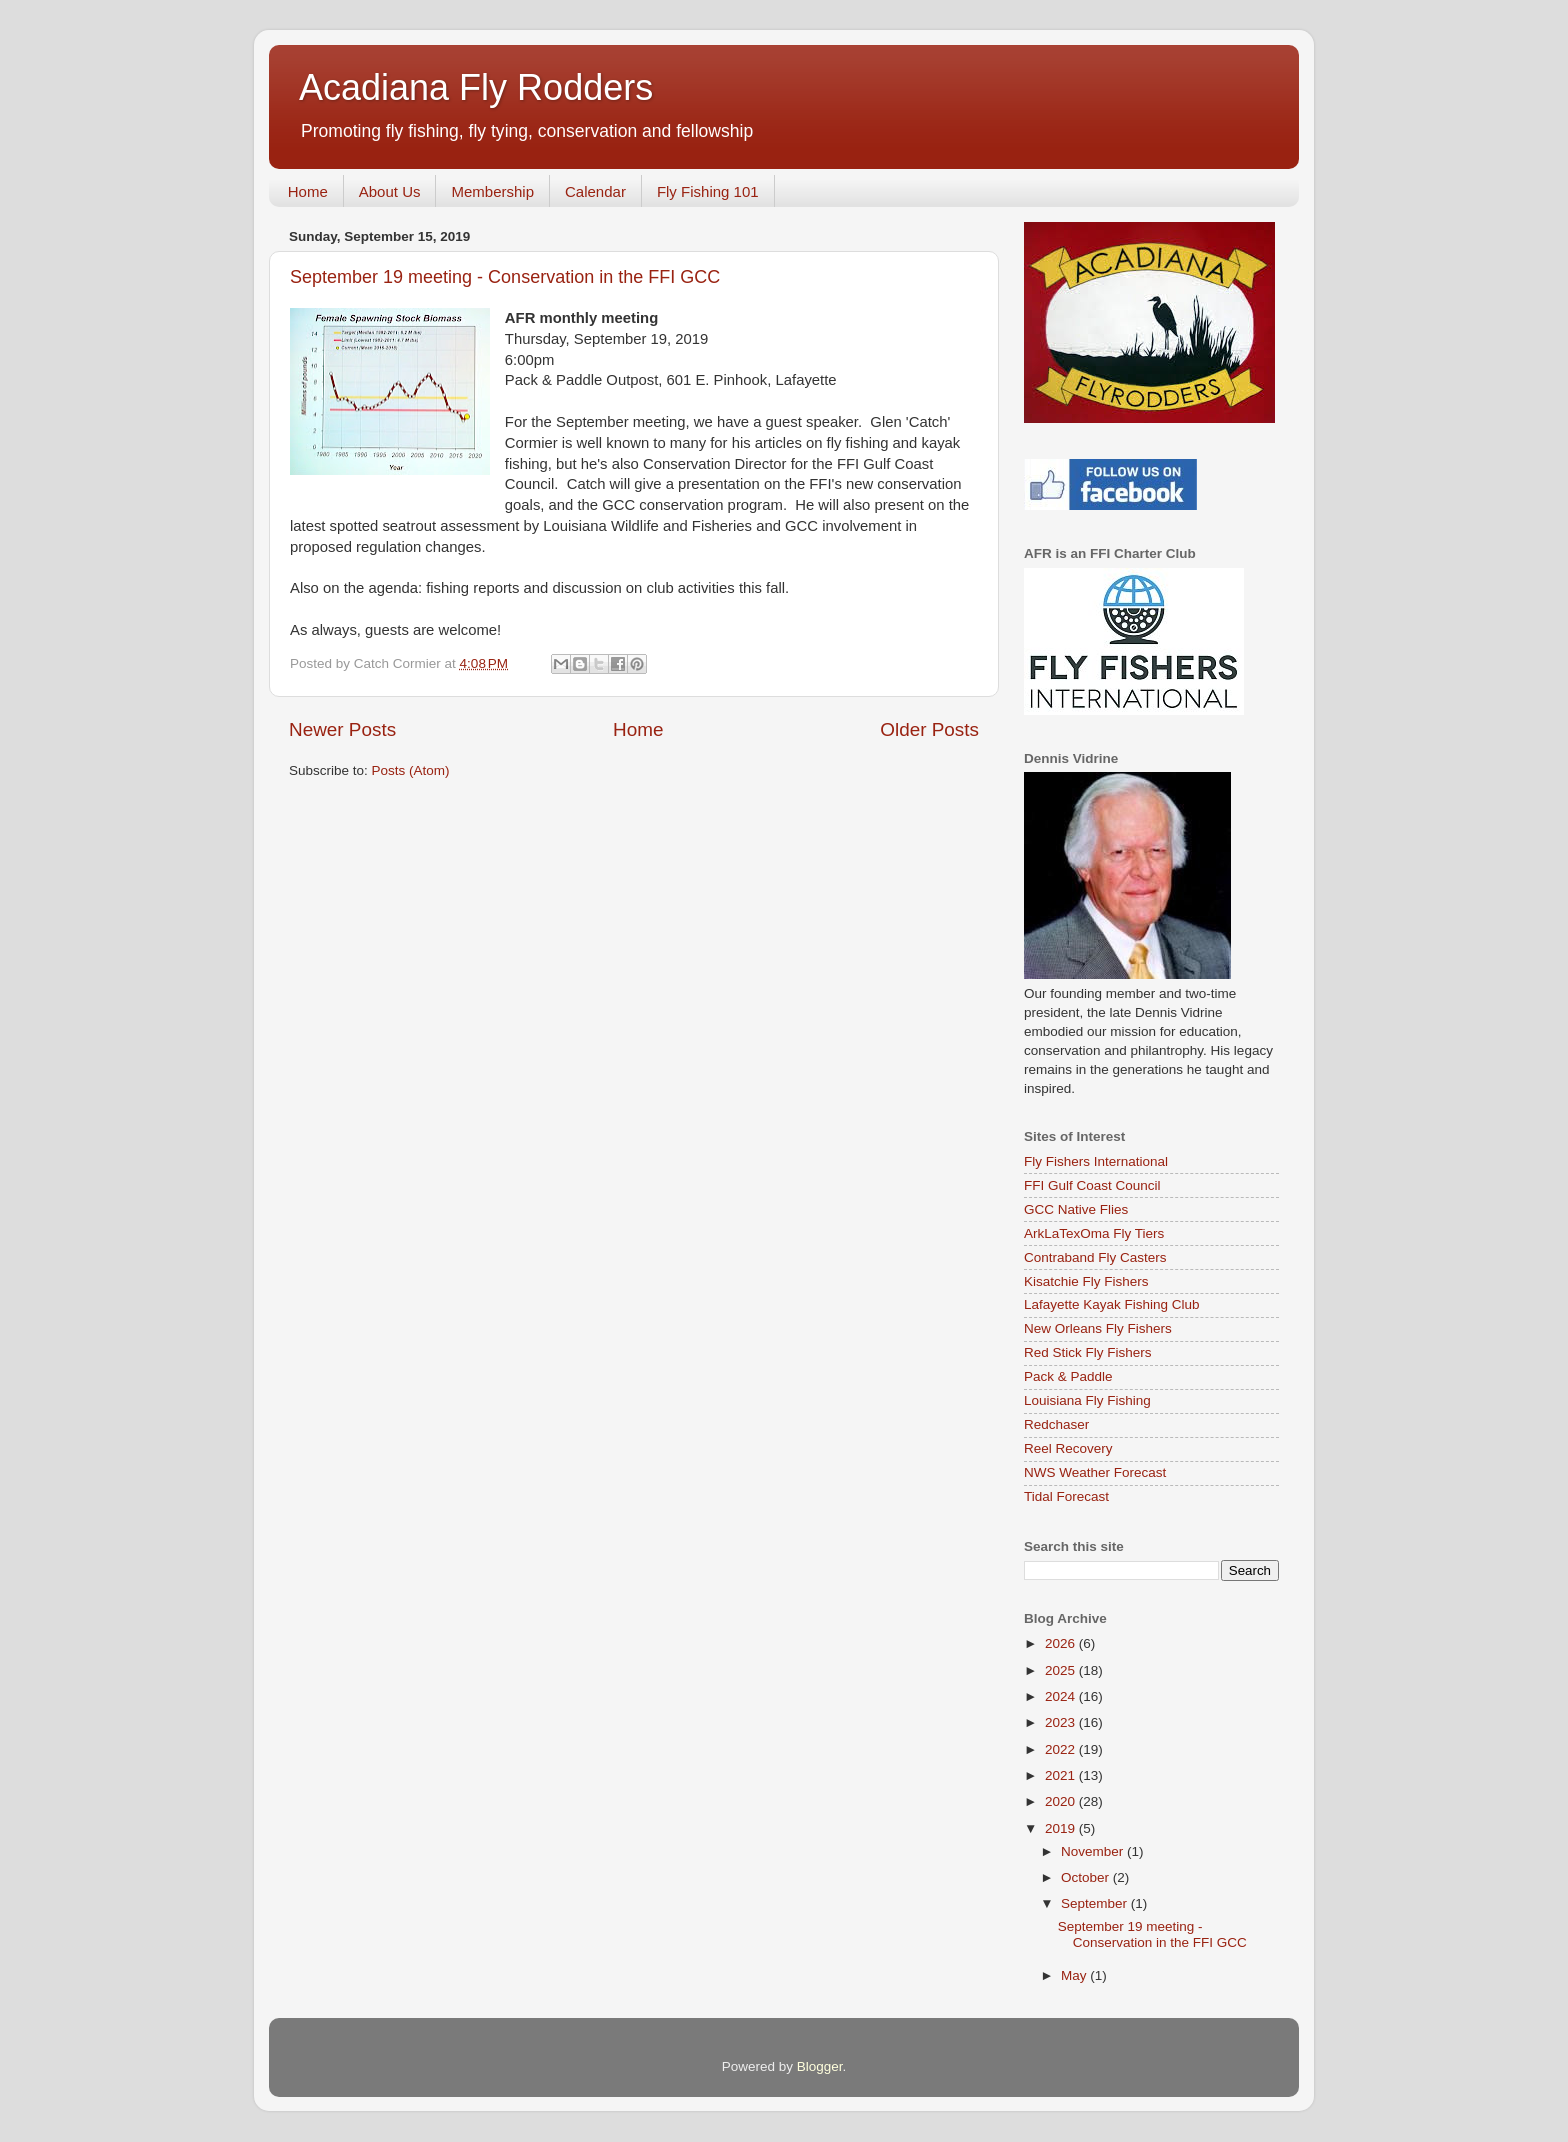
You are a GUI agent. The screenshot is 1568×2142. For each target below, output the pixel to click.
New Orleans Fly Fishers (1098, 1328)
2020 (1062, 1801)
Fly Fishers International (1096, 1161)
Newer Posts (342, 729)
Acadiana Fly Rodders (476, 87)
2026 (1062, 1643)
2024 (1062, 1696)
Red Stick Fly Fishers (1088, 1352)
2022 (1062, 1749)
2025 (1062, 1670)
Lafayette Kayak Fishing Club (1112, 1304)
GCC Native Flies (1076, 1209)
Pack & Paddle (1068, 1376)
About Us (390, 191)
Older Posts (929, 729)
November (1094, 1851)
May (1075, 1975)
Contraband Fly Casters (1095, 1257)
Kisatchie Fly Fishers (1086, 1281)
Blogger (820, 2066)
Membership (492, 191)
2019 (1062, 1828)
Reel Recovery (1068, 1448)
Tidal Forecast (1066, 1496)
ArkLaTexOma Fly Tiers (1094, 1233)
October (1087, 1877)
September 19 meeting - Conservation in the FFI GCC (505, 277)
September (1096, 1903)
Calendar (595, 191)
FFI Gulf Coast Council (1092, 1185)
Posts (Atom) (411, 770)
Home (308, 191)
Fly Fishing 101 (708, 191)
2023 (1062, 1722)
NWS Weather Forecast (1095, 1472)
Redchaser (1056, 1424)
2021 (1062, 1775)
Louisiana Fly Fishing (1087, 1400)
